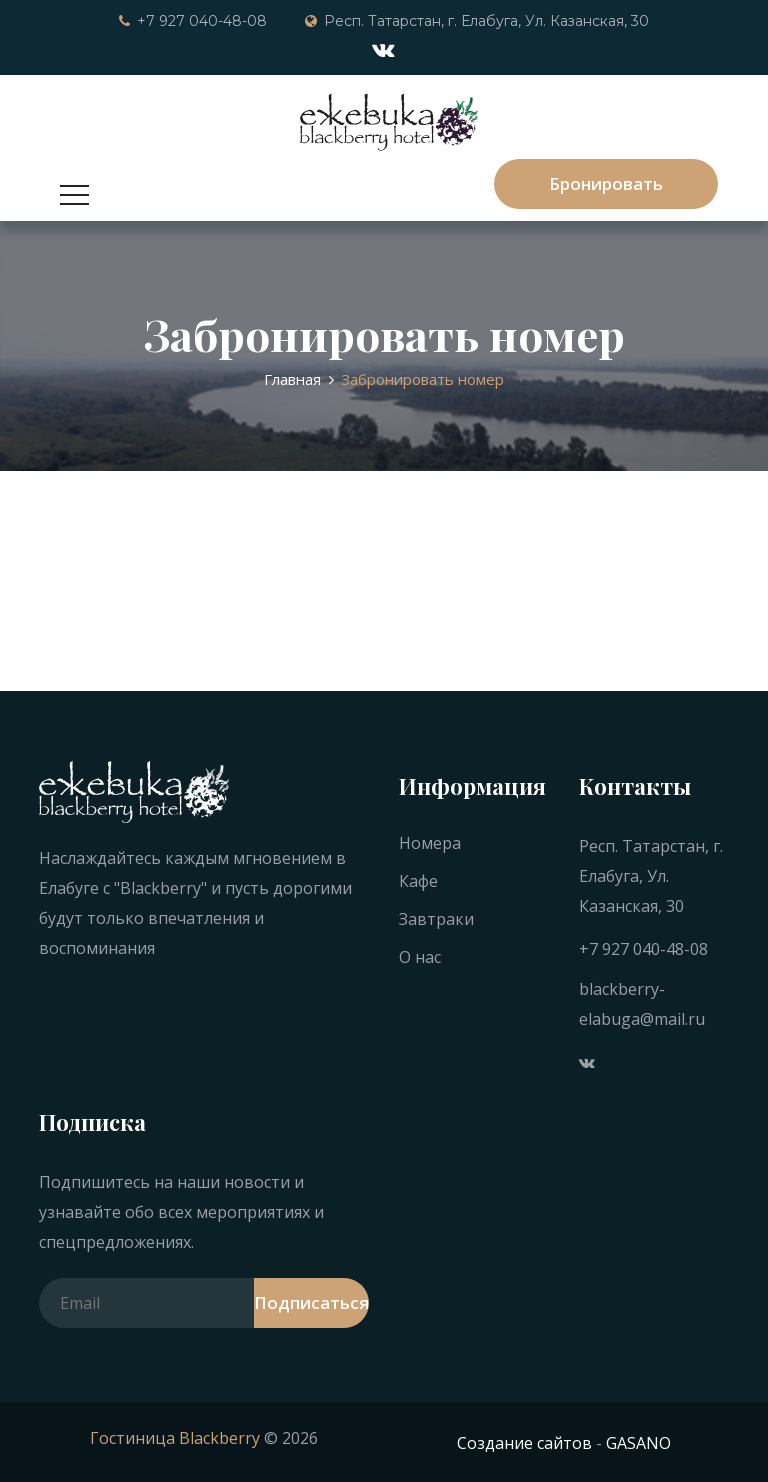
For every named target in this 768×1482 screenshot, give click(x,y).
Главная (292, 379)
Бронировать (606, 183)
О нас (420, 957)
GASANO (638, 1443)
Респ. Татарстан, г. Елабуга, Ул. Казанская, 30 (477, 21)
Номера (430, 843)
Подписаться (311, 1302)
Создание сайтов (524, 1443)
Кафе (418, 881)
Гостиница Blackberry (175, 1438)
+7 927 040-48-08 (193, 21)
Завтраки (436, 919)
